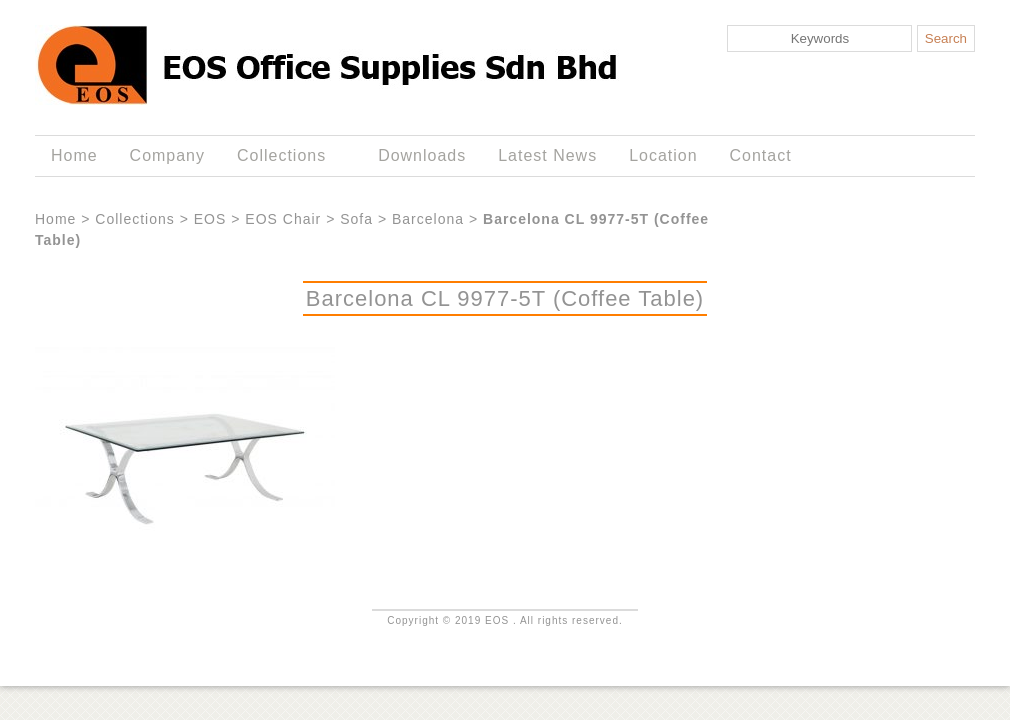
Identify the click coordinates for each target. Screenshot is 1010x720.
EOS (210, 219)
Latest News (547, 155)
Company (167, 155)
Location (663, 155)
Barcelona (428, 219)
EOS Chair (283, 219)
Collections (285, 156)
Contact (761, 155)
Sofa (356, 219)
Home (74, 155)
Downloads (422, 155)
